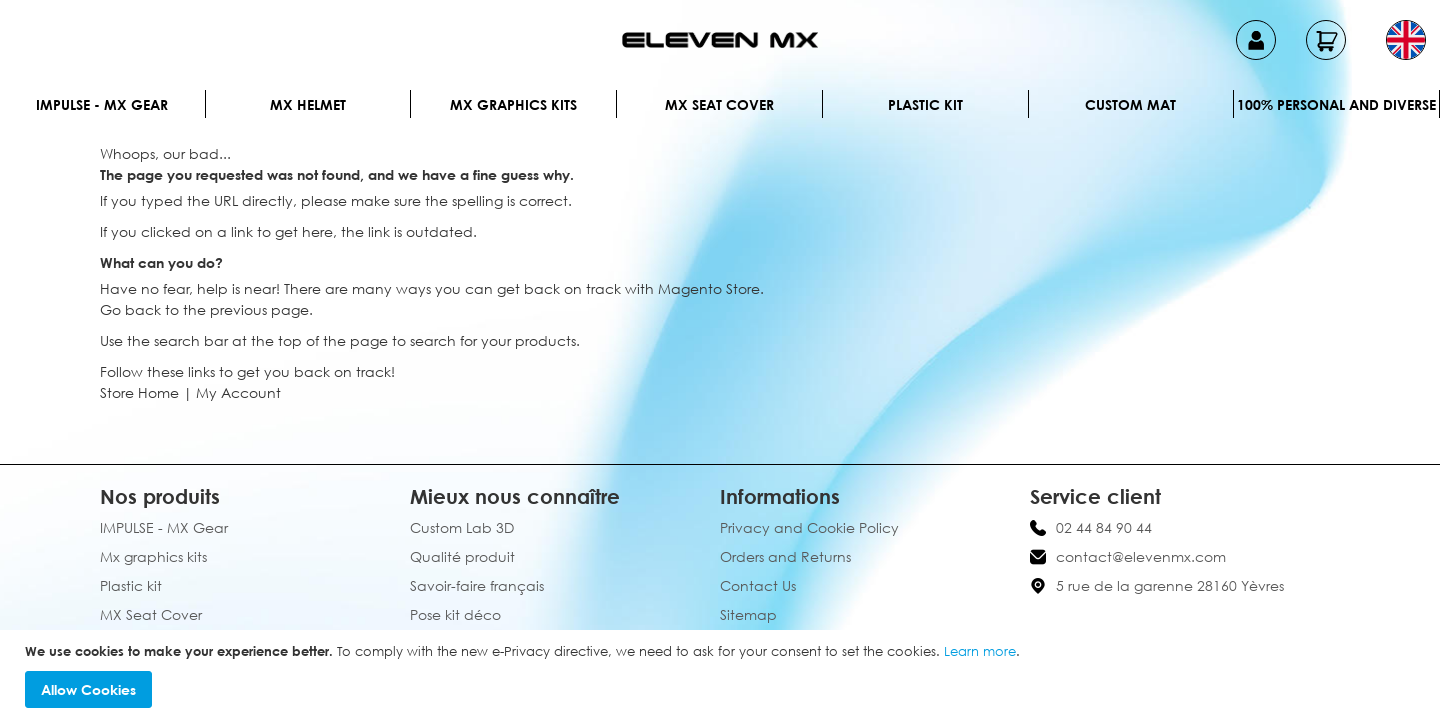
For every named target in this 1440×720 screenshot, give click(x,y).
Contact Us (758, 585)
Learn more (980, 651)
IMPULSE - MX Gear (102, 104)
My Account (238, 392)
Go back (130, 309)
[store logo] (720, 40)
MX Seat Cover (719, 104)
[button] (1406, 40)
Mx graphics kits (513, 104)
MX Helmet (308, 104)
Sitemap (748, 614)
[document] (722, 675)
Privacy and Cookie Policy (809, 527)
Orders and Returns (785, 556)
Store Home (139, 392)
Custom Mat (1130, 104)
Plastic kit (925, 104)
